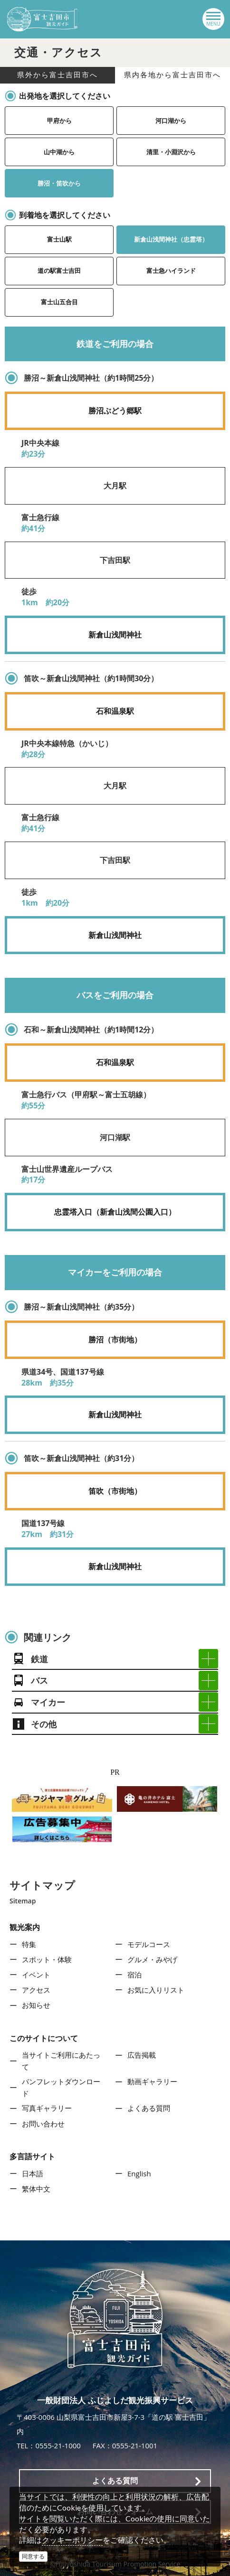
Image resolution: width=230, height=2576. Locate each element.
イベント (36, 1974)
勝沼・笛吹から (59, 183)
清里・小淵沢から (171, 152)
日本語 (32, 2173)
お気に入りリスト (155, 1990)
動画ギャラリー (152, 2081)
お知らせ (36, 2005)
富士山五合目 (59, 302)
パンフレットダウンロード (61, 2087)
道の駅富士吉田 (59, 270)
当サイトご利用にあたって (61, 2061)
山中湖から (59, 152)
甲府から (59, 120)
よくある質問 (148, 2108)
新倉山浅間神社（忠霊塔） (171, 239)
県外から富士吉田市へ (57, 75)
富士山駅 (59, 239)
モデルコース (148, 1944)
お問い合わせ (43, 2123)
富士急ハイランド (171, 270)
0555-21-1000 (57, 2445)
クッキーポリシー (72, 2540)
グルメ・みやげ (152, 1959)
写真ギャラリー (47, 2108)
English (139, 2173)
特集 (29, 1944)
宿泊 (134, 1974)
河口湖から (170, 120)
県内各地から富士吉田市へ (172, 75)
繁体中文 (36, 2188)
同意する (33, 2556)
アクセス (36, 1990)
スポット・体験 (47, 1959)
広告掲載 (141, 2055)
